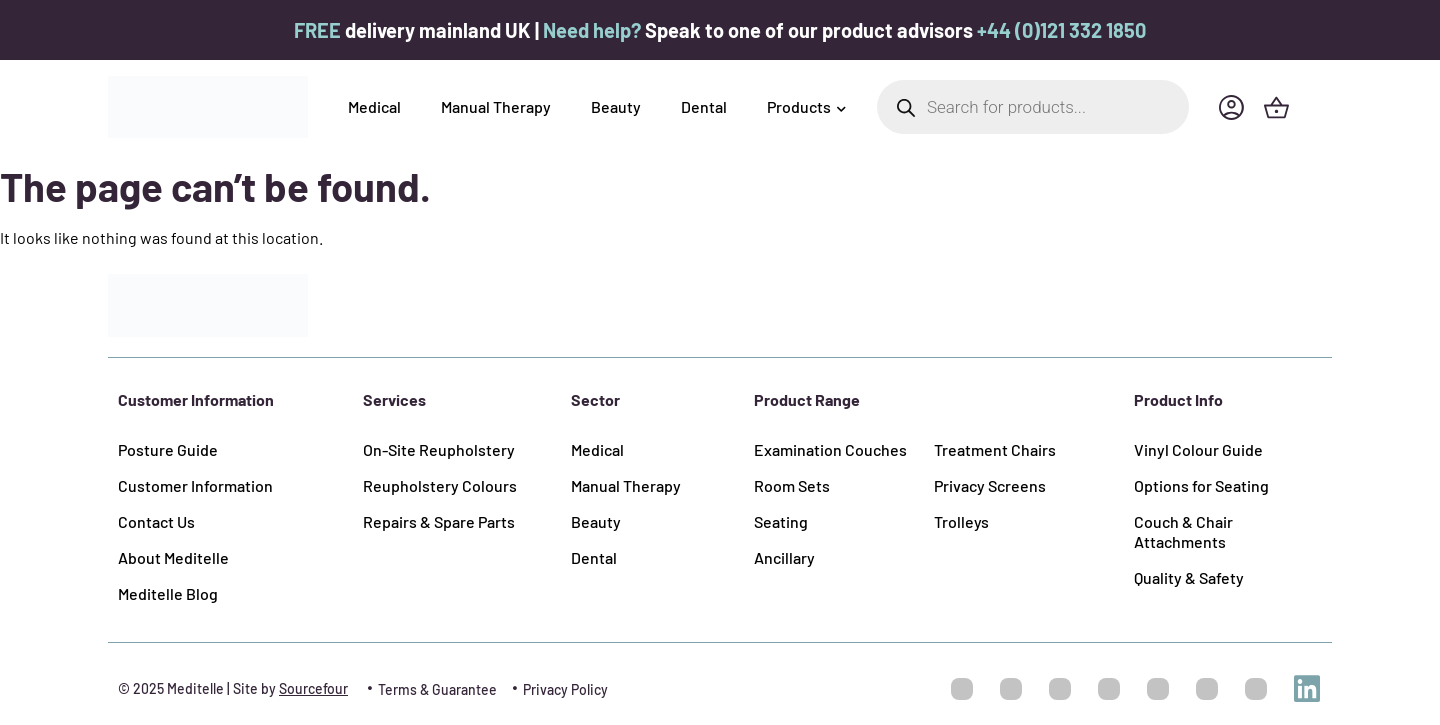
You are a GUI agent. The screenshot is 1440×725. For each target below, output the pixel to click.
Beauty (616, 106)
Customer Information (195, 485)
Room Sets (792, 485)
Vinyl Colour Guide (1198, 449)
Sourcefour (313, 688)
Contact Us (156, 521)
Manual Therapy (496, 106)
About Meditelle (173, 557)
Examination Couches (830, 449)
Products (806, 106)
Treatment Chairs (995, 449)
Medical (374, 106)
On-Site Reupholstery (439, 449)
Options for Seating (1201, 485)
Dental (704, 106)
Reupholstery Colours (440, 485)
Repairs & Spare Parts (439, 521)
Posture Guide (168, 449)
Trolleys (961, 521)
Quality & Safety (1189, 577)
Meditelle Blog (168, 593)
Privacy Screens (990, 485)
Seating (781, 521)
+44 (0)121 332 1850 (1061, 30)
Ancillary (784, 557)
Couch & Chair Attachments (1183, 531)
